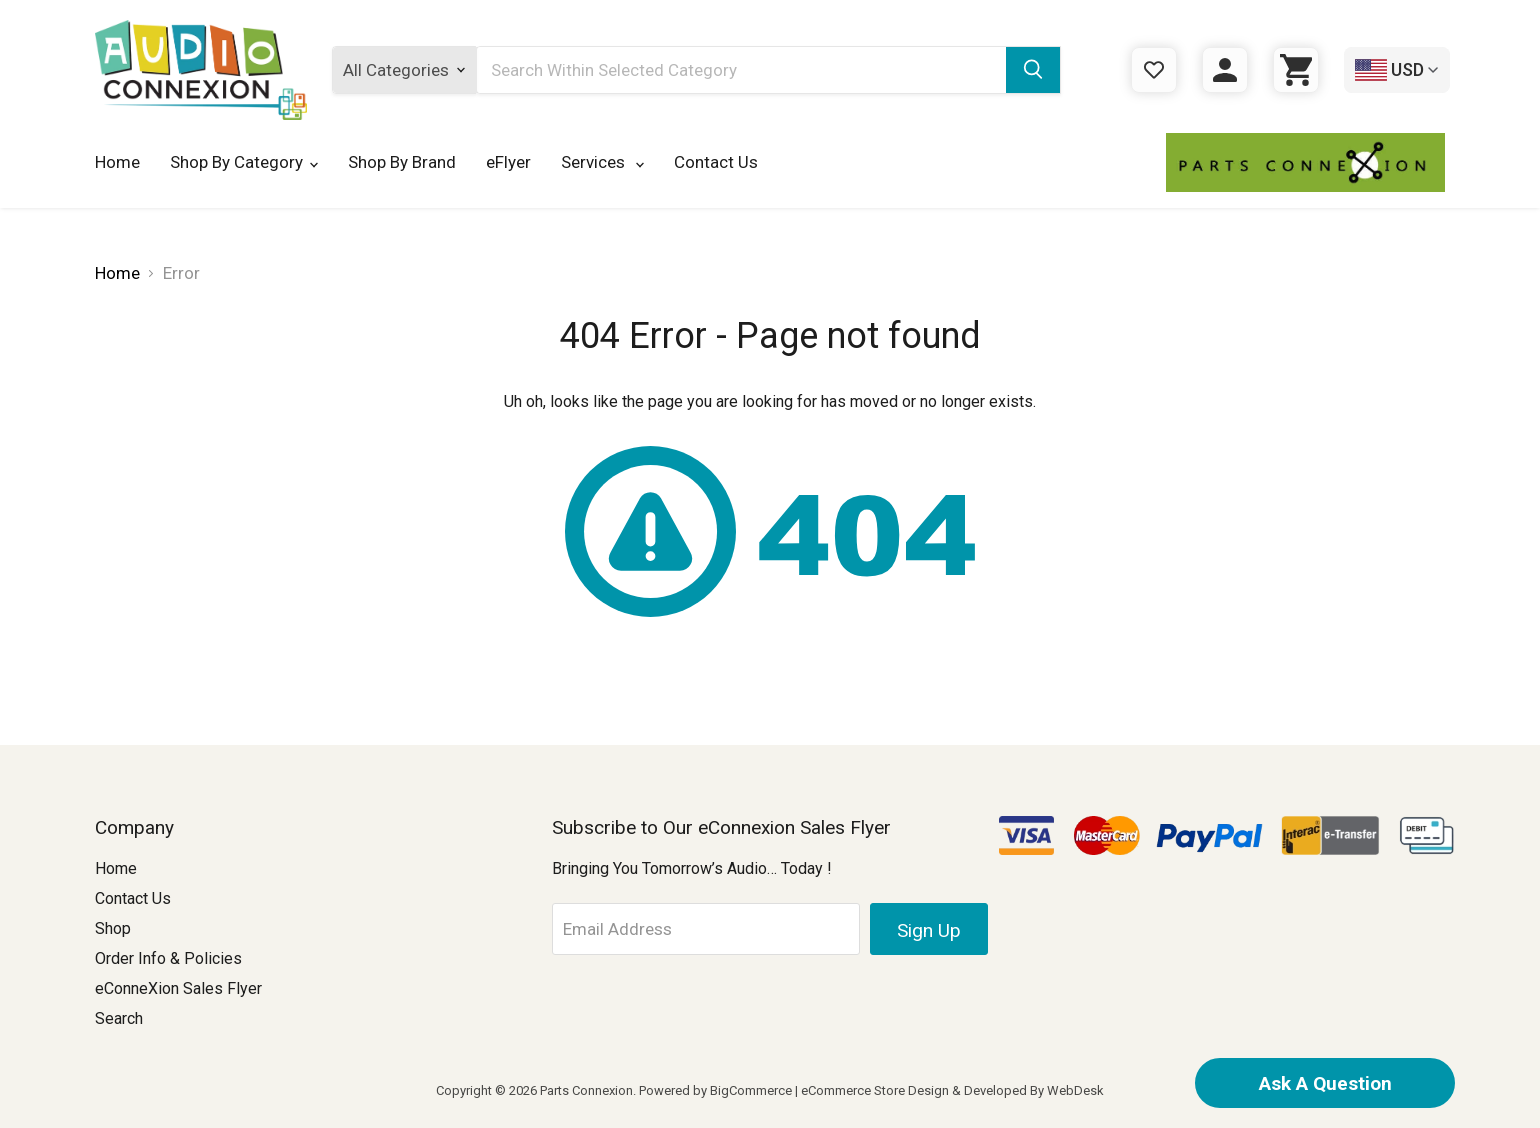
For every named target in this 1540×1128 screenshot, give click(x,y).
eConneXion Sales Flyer (178, 988)
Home (117, 162)
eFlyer (508, 162)
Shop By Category (244, 162)
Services (602, 162)
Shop (113, 928)
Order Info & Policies (168, 958)
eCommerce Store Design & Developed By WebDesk (952, 1090)
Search (119, 1018)
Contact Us (716, 162)
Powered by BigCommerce (715, 1090)
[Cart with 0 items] (1296, 70)
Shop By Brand (402, 162)
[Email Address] (706, 929)
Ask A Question (1325, 1083)
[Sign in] (1225, 70)
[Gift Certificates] (1154, 70)
